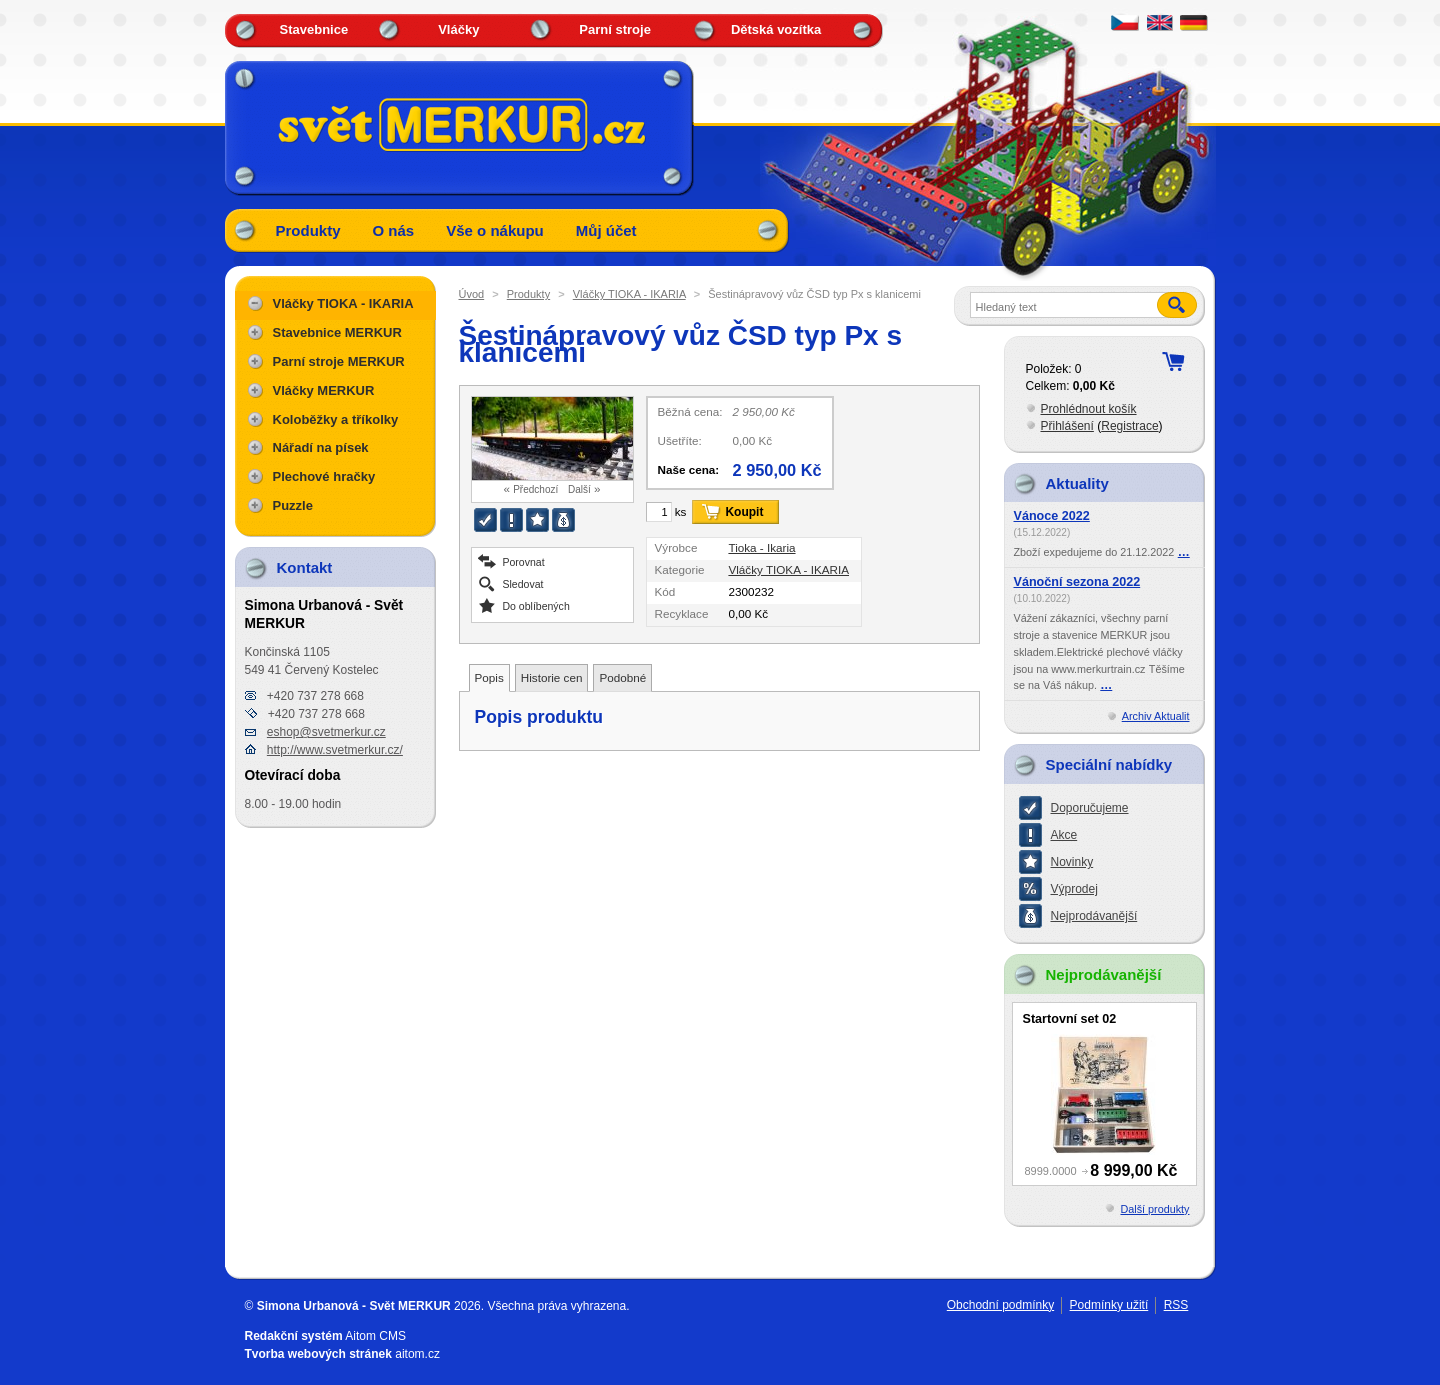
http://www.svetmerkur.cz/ (335, 750)
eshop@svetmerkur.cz (326, 732)
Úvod (472, 294)
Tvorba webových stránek (318, 1354)
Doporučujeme (1090, 808)
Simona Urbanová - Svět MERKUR (354, 1306)
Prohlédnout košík (1089, 409)
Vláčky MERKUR (324, 390)
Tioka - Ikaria (761, 547)
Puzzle (293, 505)
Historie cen (552, 677)
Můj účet (606, 230)
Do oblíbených (536, 605)
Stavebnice (314, 29)
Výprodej (1074, 889)
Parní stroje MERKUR (339, 361)
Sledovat (523, 583)
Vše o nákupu (495, 230)
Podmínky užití (1109, 1305)
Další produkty (1154, 1209)
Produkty (308, 230)
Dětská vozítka (776, 29)
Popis (489, 677)
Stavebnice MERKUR (337, 332)
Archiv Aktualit (1156, 716)
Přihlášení (1067, 426)
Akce (1064, 835)
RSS (1176, 1305)
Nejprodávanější (1094, 916)
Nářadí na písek (321, 447)
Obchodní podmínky (1000, 1305)
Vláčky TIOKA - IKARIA (629, 294)
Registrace (1129, 426)
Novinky (1072, 862)
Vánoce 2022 (1052, 516)
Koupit (744, 512)
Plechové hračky (324, 476)
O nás (394, 230)
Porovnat (524, 561)
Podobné (622, 677)
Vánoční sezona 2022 (1077, 582)
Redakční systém (294, 1336)
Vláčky (458, 29)
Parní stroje (615, 29)
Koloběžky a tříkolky (336, 419)
